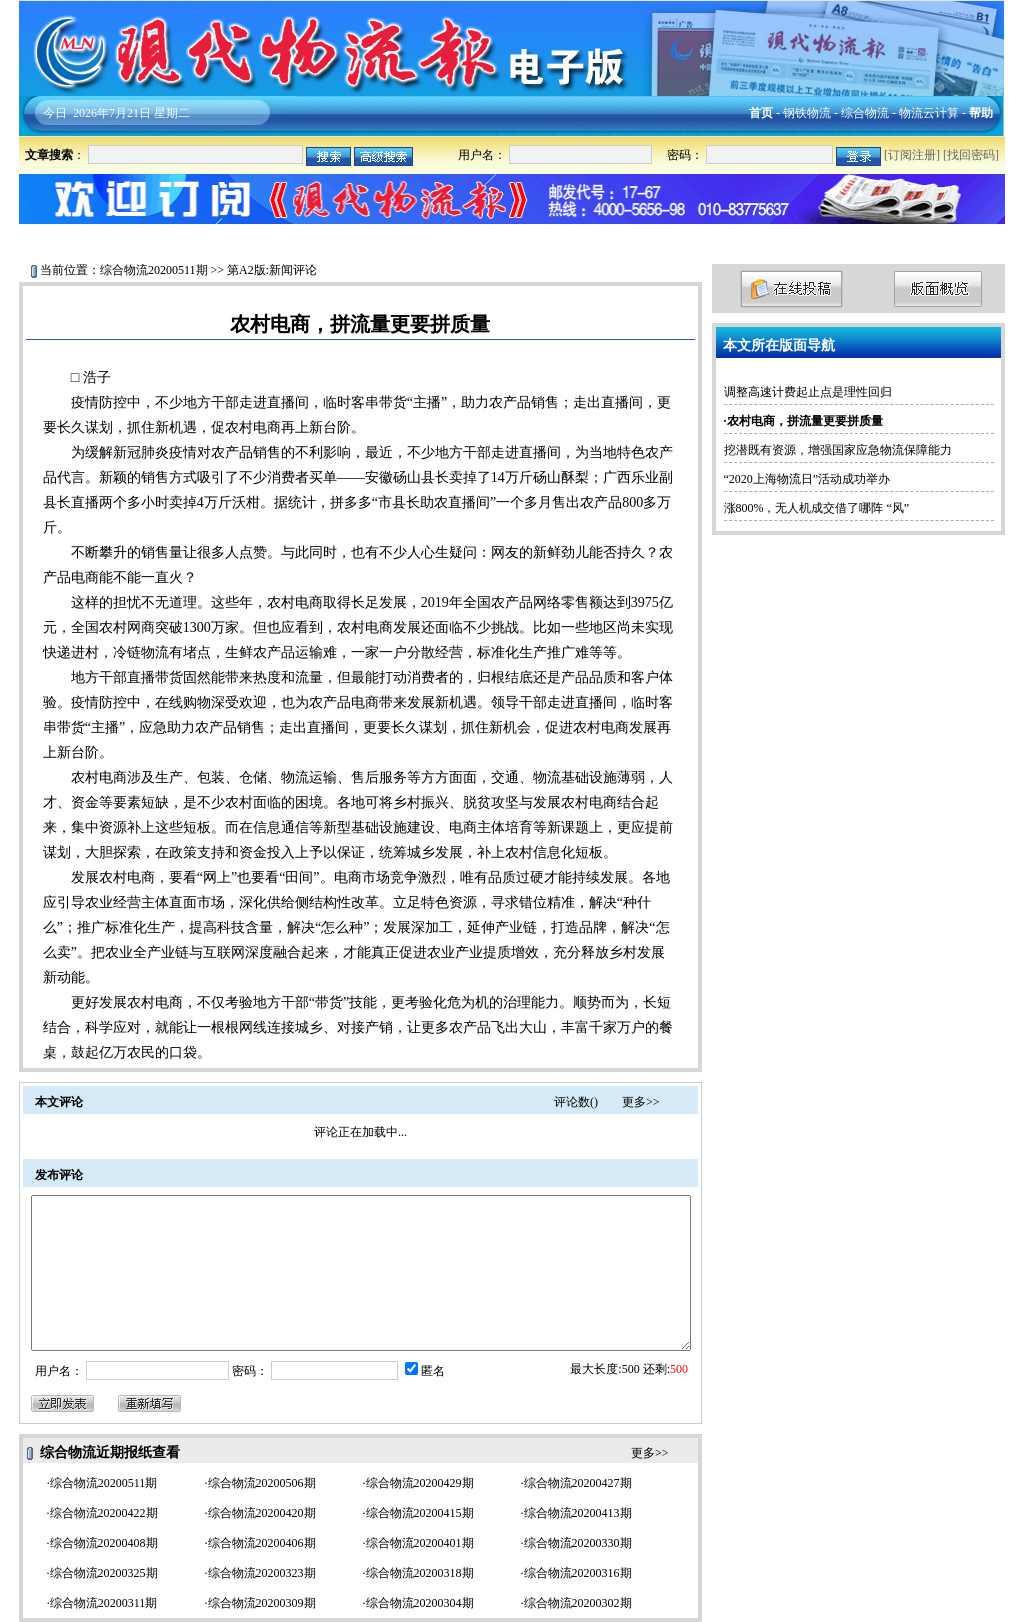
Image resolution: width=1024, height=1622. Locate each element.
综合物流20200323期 (262, 1573)
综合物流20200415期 (420, 1513)
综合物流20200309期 (262, 1603)
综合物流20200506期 (262, 1483)
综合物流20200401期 (420, 1543)
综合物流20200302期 (578, 1603)
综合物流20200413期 (578, 1513)
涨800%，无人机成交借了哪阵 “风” (817, 508)
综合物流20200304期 (420, 1603)
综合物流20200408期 (104, 1543)
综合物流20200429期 (420, 1483)
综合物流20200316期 (578, 1573)
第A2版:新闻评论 (272, 270)
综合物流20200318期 (420, 1573)
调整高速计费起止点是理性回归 (808, 392)
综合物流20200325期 (104, 1573)
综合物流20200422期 (104, 1513)
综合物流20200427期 (578, 1483)
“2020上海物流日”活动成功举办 (807, 479)
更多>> (641, 1102)
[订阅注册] (912, 155)
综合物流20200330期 (578, 1543)
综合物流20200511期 (154, 270)
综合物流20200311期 (104, 1603)
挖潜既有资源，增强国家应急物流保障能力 (838, 450)
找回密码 (971, 155)
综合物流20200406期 (262, 1543)
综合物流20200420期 (262, 1513)
